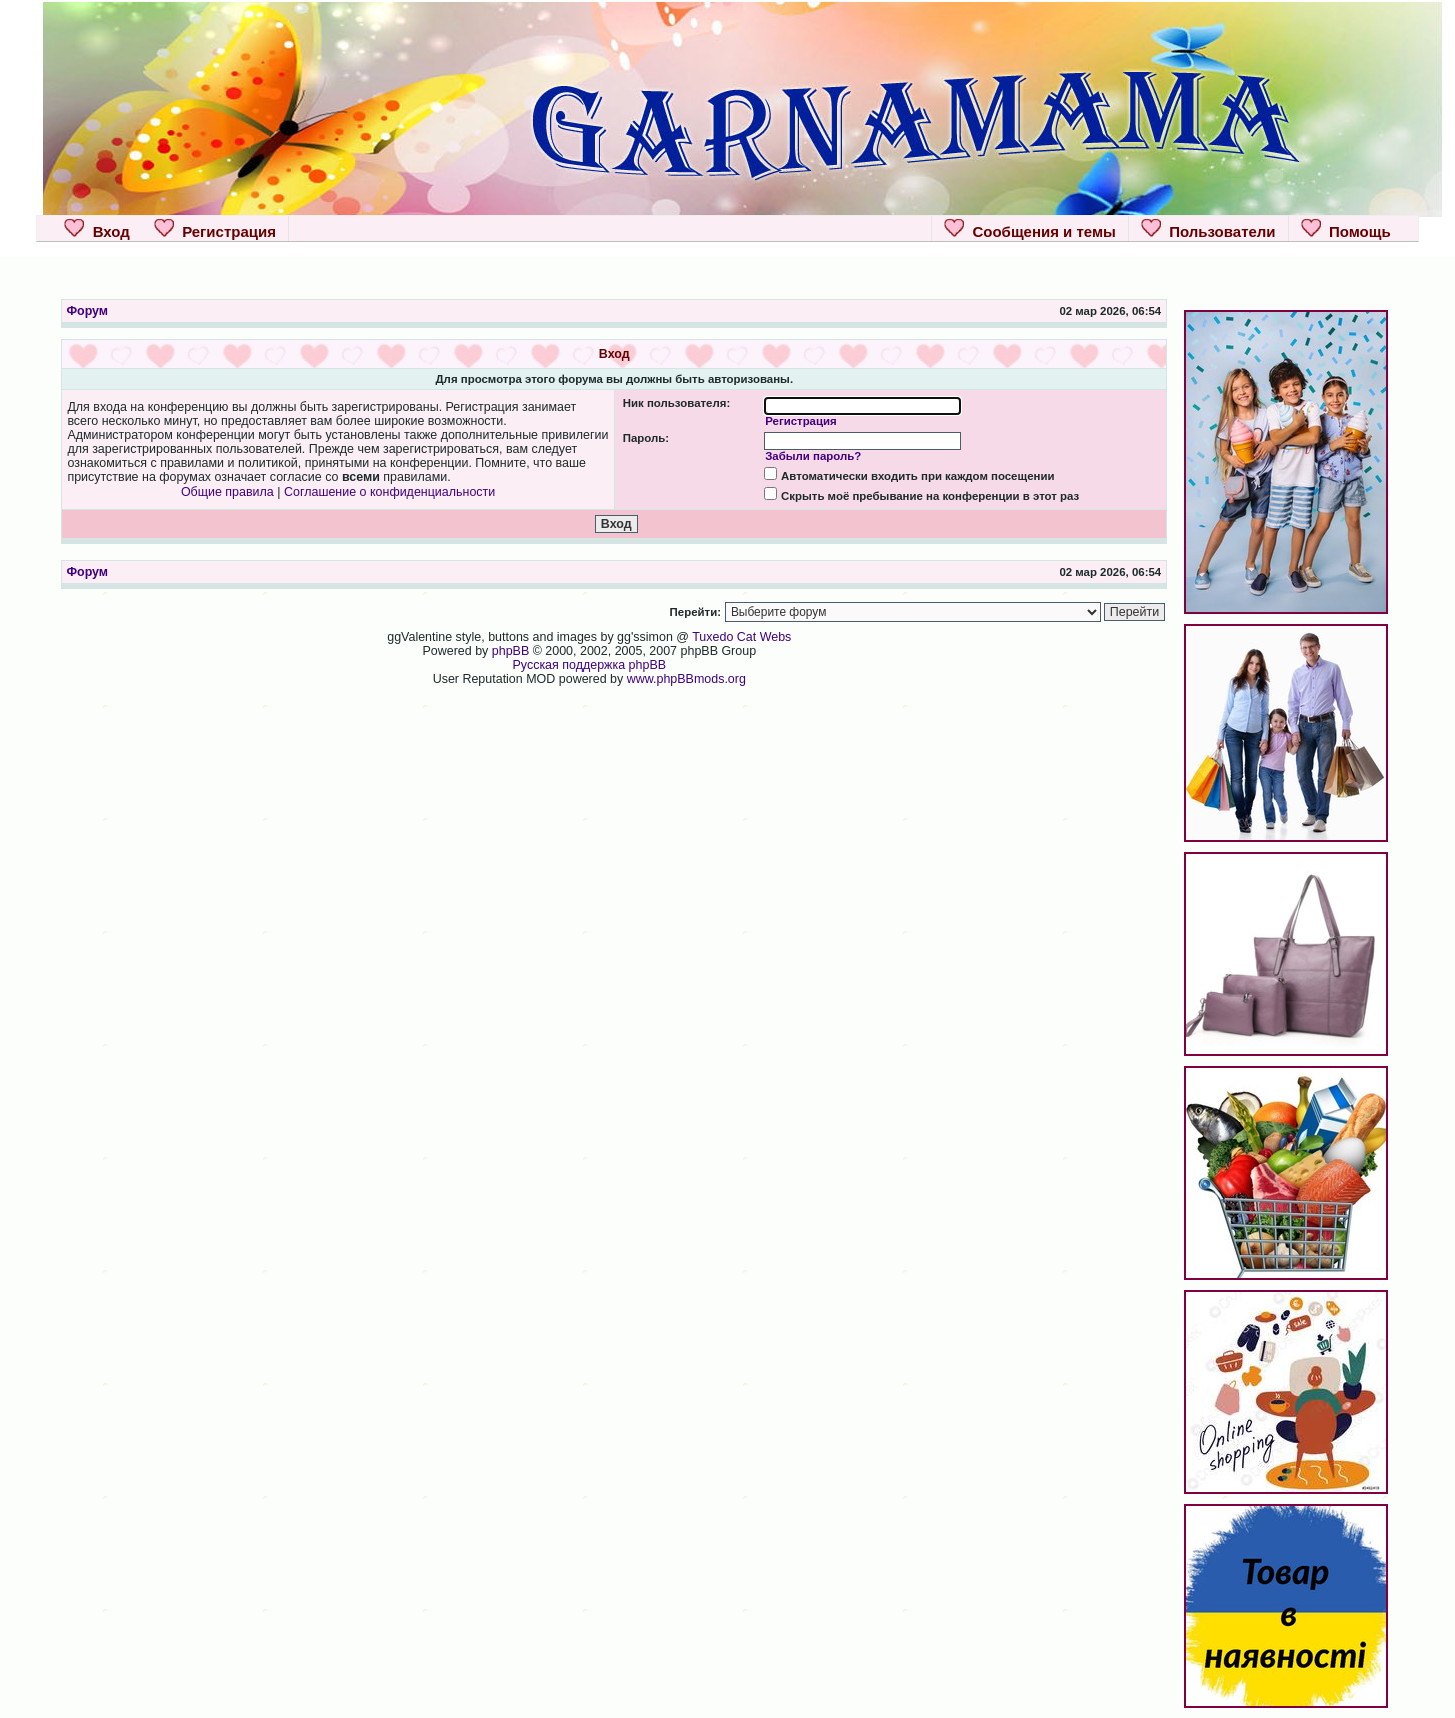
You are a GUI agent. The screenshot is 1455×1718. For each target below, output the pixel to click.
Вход (96, 229)
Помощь (1346, 229)
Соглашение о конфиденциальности (389, 492)
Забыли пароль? (813, 456)
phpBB (510, 651)
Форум (87, 311)
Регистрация (215, 229)
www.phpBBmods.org (686, 679)
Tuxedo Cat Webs (741, 637)
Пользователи (1208, 229)
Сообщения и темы (1030, 229)
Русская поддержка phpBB (590, 665)
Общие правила (227, 492)
